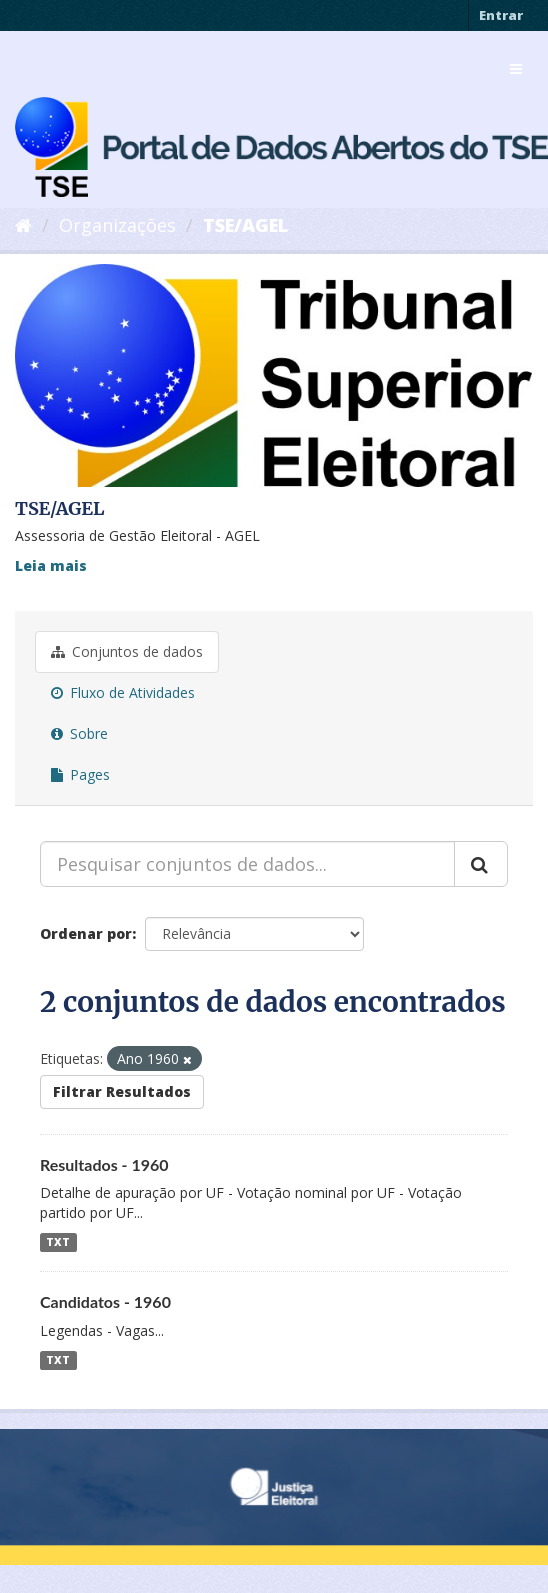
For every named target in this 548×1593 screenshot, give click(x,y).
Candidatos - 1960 (105, 1301)
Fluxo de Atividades (123, 692)
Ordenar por (86, 933)
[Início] (23, 225)
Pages (80, 774)
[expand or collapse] (516, 69)
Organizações (117, 225)
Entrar (501, 15)
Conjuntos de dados (127, 651)
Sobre (79, 733)
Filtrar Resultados (122, 1091)
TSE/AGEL (245, 225)
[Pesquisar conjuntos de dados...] (247, 864)
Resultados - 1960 (104, 1164)
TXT (58, 1242)
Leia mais (51, 565)
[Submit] (481, 864)
